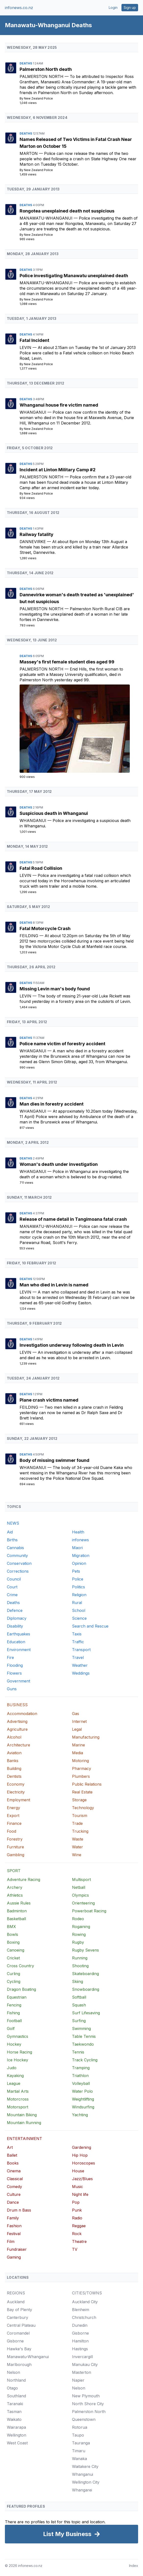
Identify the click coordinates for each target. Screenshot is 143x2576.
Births (12, 1539)
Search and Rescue (90, 1626)
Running (79, 1957)
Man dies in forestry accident (51, 1104)
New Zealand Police (38, 98)
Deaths (26, 63)
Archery (14, 1887)
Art (10, 2147)
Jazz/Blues (82, 2178)
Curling (13, 1973)
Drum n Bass (19, 2210)
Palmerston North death (46, 69)
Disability (15, 1626)
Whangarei (82, 2490)
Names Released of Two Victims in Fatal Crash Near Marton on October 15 (76, 143)
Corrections (18, 1571)
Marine (78, 1744)
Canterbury (17, 2317)
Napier (78, 2380)
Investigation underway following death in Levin (72, 1345)
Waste (77, 1839)
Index (133, 2566)
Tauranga (81, 2442)
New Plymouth (86, 2395)
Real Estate (82, 1792)
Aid (10, 1532)
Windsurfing (83, 2106)
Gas (75, 1713)
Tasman (14, 2411)
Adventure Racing (23, 1879)
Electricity (16, 1792)
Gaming (14, 2257)
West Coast (17, 2442)
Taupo (78, 2435)
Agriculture (17, 1729)
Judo (11, 2067)
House (78, 2170)
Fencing (14, 2005)
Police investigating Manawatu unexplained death (74, 275)
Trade (77, 1823)
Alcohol (14, 1737)
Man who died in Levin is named (54, 1284)
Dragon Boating (21, 1989)
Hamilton (80, 2341)
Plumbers (81, 1776)
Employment (18, 1799)
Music (77, 2186)
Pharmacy (81, 1768)
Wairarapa (16, 2427)
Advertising (17, 1721)
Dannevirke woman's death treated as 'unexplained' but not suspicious (77, 598)
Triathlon (80, 2075)
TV (74, 2249)
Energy (13, 1807)
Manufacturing (85, 1737)
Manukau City (85, 2364)
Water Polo (82, 2091)
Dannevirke (33, 541)
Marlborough (19, 2364)
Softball (79, 1997)
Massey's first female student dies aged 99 (67, 661)
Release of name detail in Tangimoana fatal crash (73, 1219)
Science (79, 1618)
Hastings (80, 2348)
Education (16, 1641)
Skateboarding (85, 1973)
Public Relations (87, 1784)
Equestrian (16, 1997)
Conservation (19, 1563)
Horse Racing (19, 2052)
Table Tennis (84, 2036)
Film (10, 2241)
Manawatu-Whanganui (47, 218)
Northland (16, 2380)
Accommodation (22, 1713)
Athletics (15, 1895)
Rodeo (78, 1918)
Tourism (79, 1815)
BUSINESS (17, 1704)
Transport (81, 1649)
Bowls (12, 1934)
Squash (79, 2005)
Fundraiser (17, 2249)
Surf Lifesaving (86, 2012)
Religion (79, 1594)
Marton (29, 153)
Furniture (15, 1846)
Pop (76, 2202)
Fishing (13, 2012)
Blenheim (80, 2309)
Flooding (15, 1665)
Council (14, 1579)
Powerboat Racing (89, 1910)
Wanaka (79, 2458)
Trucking (80, 1831)
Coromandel (18, 2333)
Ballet (12, 2155)
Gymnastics (17, 2036)
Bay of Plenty (19, 2309)
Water (77, 1846)
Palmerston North (42, 76)
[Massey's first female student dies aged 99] (79, 728)
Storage (79, 1799)
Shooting (80, 1965)
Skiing (77, 1981)
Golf (11, 2028)
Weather (80, 1665)
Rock (77, 2233)
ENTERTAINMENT (24, 2138)
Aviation (14, 1752)
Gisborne (15, 2341)
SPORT (14, 1870)
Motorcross (18, 2099)
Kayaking (15, 2075)
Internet (79, 1721)
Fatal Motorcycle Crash (45, 928)
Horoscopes (83, 2163)
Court (12, 1586)
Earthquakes (18, 1633)
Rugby (78, 1942)
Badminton (17, 1910)
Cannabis (15, 1547)
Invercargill (82, 2356)
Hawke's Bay (19, 2348)
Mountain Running (24, 2122)
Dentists (14, 1776)
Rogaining (81, 1926)
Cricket (13, 1957)
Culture (14, 2194)
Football (14, 2020)
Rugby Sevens (85, 1950)
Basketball (16, 1918)
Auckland (15, 2301)
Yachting (80, 2114)
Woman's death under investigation (59, 1164)
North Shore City (88, 2403)
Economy (15, 1784)
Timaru (78, 2450)
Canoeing (15, 1950)
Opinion (79, 1563)
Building (14, 1768)
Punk (77, 2210)
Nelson (13, 2372)
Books (13, 2163)
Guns (12, 1688)
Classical (15, 2178)
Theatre (79, 2241)
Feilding (29, 935)
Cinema (14, 2170)
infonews (80, 1539)
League (13, 2083)
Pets (76, 1571)
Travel (78, 1657)
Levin (26, 347)
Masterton (81, 2372)
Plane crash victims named (49, 1400)
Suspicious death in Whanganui (54, 813)
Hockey (14, 2044)
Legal (77, 1729)
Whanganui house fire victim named (59, 405)
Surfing (79, 2020)
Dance (13, 2202)
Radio (77, 2217)
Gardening (81, 2147)
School (78, 1610)
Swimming (81, 2028)
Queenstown (83, 2419)
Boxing (13, 1942)
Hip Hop (80, 2155)
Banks (12, 1760)
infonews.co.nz (19, 7)
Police (77, 1579)
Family (13, 2217)
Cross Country (20, 1965)
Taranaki (15, 2403)
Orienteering (83, 1903)
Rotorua (79, 2427)
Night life (80, 2194)
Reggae (79, 2225)
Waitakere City (85, 2466)
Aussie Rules (19, 1903)
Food (11, 1831)
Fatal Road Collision (41, 868)
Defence (15, 1610)
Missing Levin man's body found (55, 988)
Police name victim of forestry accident (62, 1043)
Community (17, 1555)
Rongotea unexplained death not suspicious (67, 210)
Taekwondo (83, 2044)
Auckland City (85, 2301)
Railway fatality (36, 534)
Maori (77, 1547)
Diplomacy (16, 1618)
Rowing (79, 1934)
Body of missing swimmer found (54, 1460)
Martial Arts (18, 2091)
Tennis (78, 2052)
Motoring (80, 1760)
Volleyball (81, 2083)
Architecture (18, 1744)
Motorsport (17, 2106)
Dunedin (79, 2325)
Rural (77, 1602)
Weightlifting (83, 2099)
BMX (11, 1926)
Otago (12, 2388)
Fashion (14, 2225)
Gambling (15, 1854)
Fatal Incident (34, 340)
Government (18, 1681)
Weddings (81, 1673)
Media (77, 1752)
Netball (78, 1887)
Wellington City (85, 2482)
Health (78, 1532)
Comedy (14, 2186)
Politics (78, 1586)
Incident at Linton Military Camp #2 (57, 469)
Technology (83, 1807)
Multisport (81, 1879)
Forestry (15, 1839)
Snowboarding (85, 1989)
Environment (19, 1649)
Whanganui (34, 412)
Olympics (80, 1895)
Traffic (78, 1641)
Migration (80, 1555)
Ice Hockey (17, 2059)
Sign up (130, 7)
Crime (12, 1594)
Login (113, 7)
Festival (14, 2233)
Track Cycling (84, 2059)
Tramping (81, 2067)
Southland (16, 2395)
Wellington (16, 2435)
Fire (10, 1657)
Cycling (13, 1981)
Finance (14, 1823)
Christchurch (84, 2317)
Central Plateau (21, 2325)
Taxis (77, 1633)
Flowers (14, 1673)
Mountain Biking (22, 2114)
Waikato (14, 2419)
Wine (76, 1854)
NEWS (13, 1523)
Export (13, 1815)
